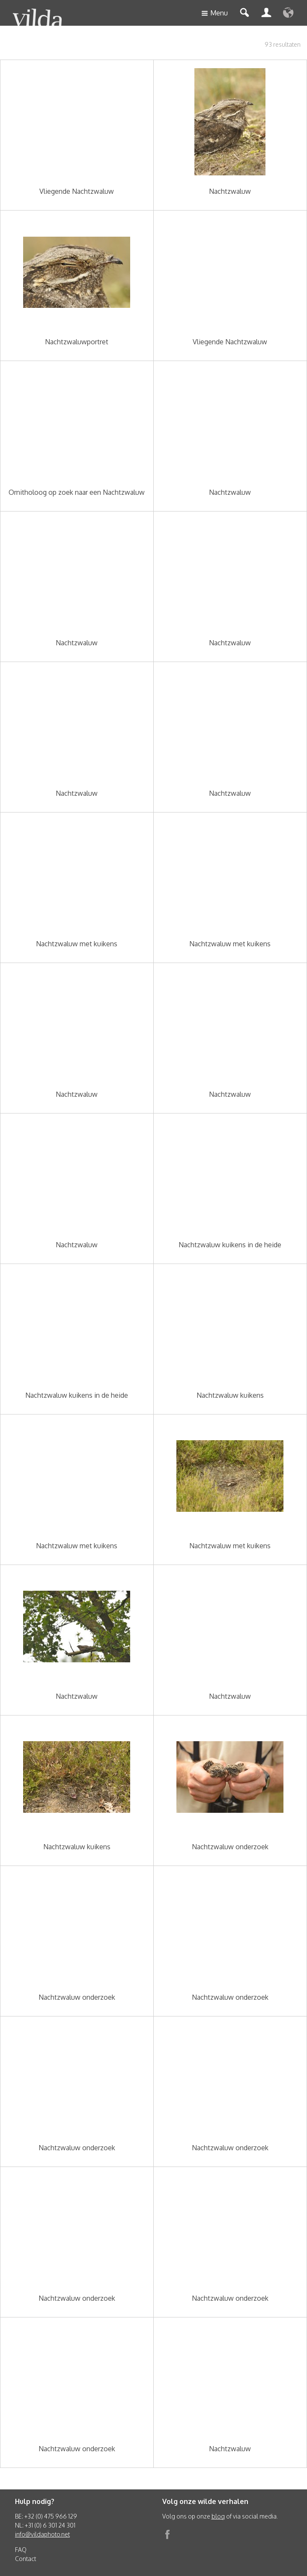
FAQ (21, 2549)
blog (218, 2516)
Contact (25, 2558)
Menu (214, 13)
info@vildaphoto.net (42, 2534)
